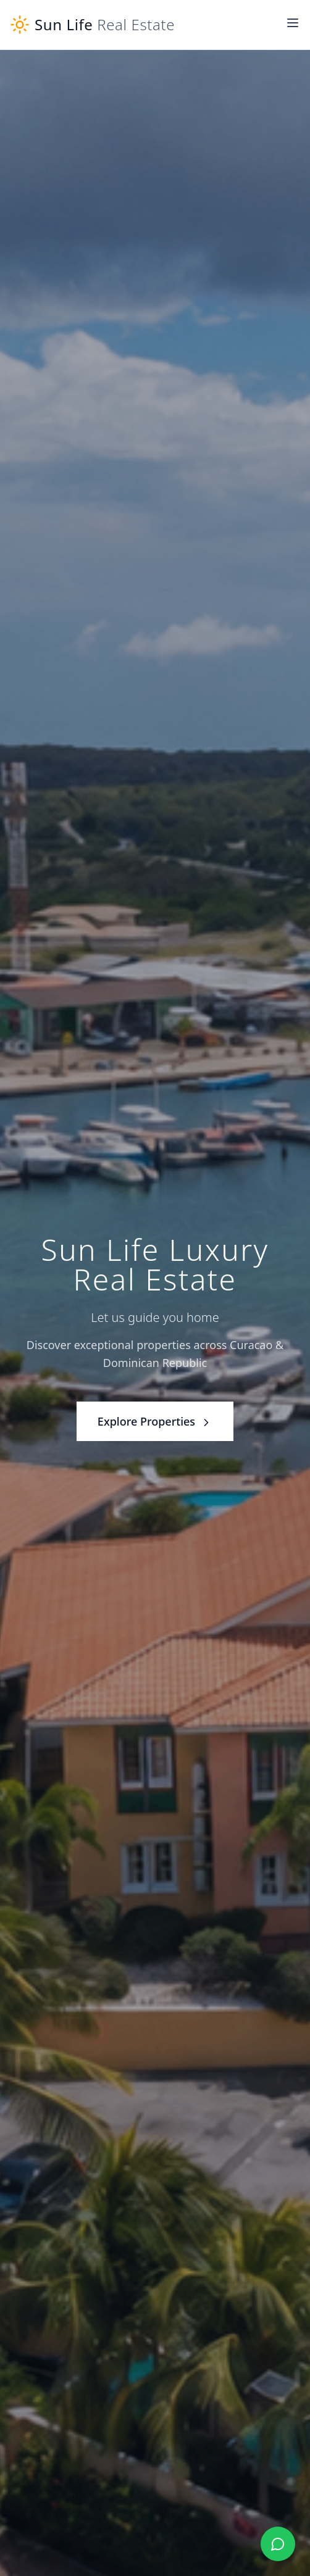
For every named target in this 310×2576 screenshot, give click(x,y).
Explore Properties (155, 1421)
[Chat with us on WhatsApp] (278, 2544)
